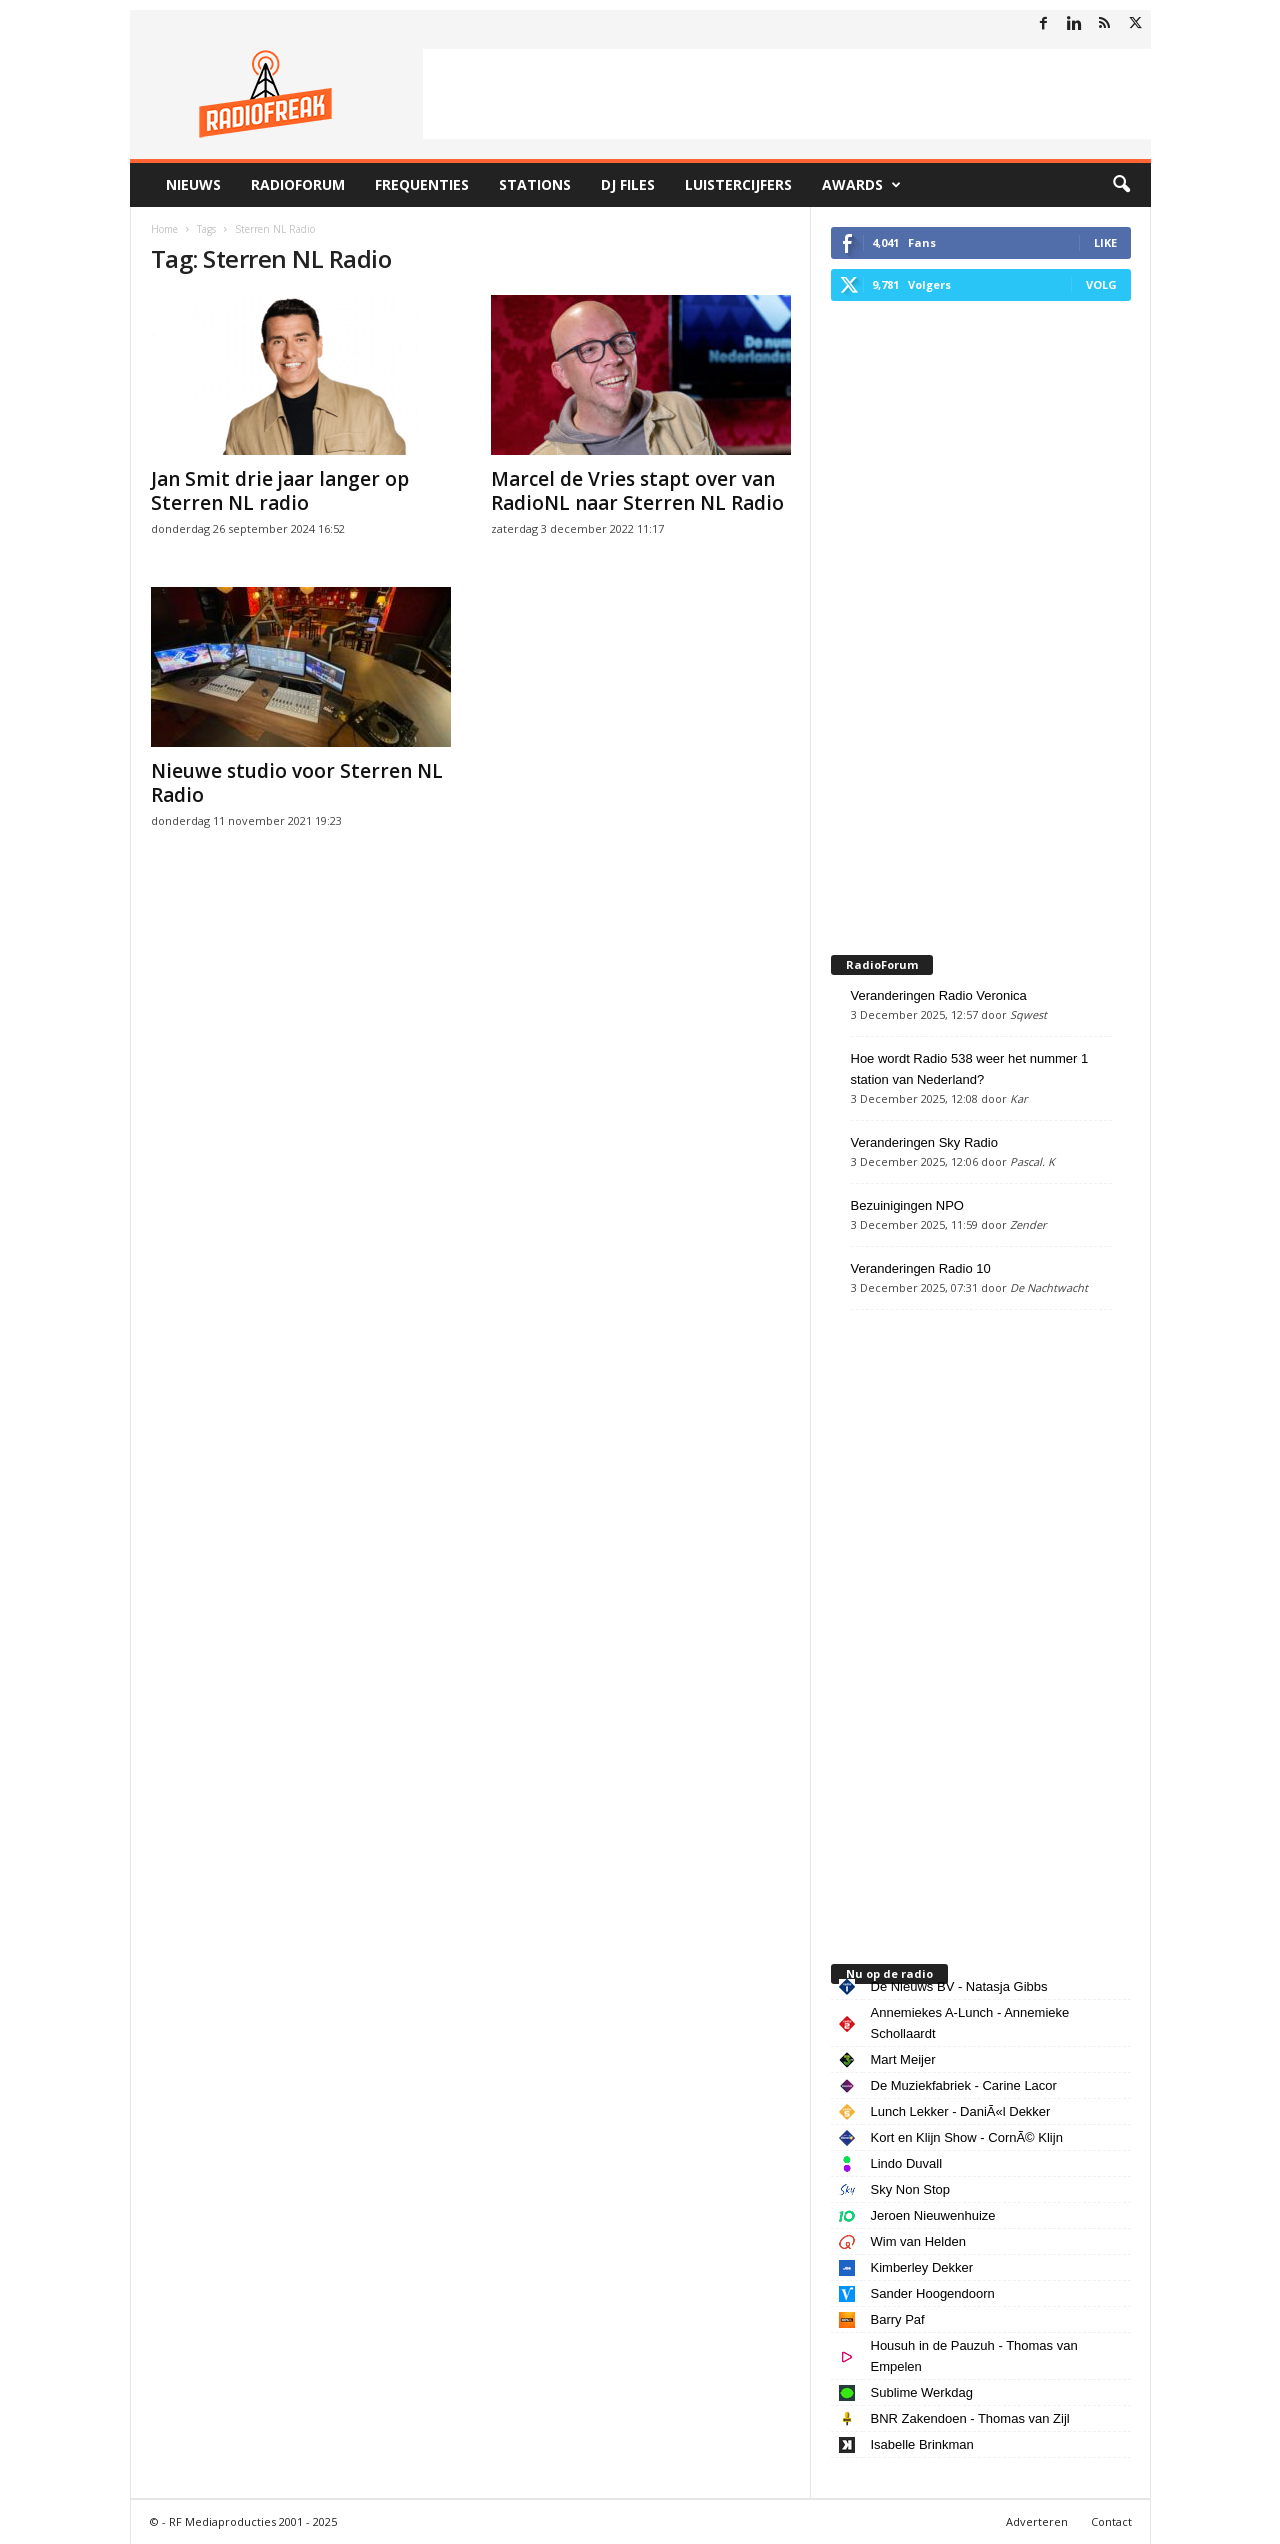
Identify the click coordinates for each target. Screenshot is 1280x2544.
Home (164, 229)
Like (1105, 242)
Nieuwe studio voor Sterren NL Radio (297, 783)
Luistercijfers (738, 184)
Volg (1101, 284)
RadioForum (298, 184)
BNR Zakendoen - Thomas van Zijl (970, 2418)
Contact (1111, 2521)
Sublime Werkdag (922, 2392)
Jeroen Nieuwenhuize (933, 2215)
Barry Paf (898, 2319)
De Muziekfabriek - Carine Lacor (964, 2085)
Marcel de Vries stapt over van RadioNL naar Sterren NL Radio (637, 491)
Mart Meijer (903, 2059)
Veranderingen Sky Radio (924, 1142)
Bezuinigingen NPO (907, 1205)
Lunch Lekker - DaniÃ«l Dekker (961, 2111)
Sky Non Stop (911, 2189)
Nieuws (193, 184)
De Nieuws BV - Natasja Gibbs (959, 1986)
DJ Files (628, 184)
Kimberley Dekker (922, 2267)
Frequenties (422, 184)
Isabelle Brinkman (922, 2444)
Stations (535, 184)
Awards (861, 185)
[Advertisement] (787, 94)
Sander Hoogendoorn (933, 2293)
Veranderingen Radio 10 (921, 1268)
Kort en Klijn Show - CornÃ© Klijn (967, 2137)
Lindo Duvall (907, 2163)
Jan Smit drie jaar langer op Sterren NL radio (280, 491)
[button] (1121, 185)
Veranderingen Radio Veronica (939, 995)
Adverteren (1037, 2521)
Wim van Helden (918, 2241)
